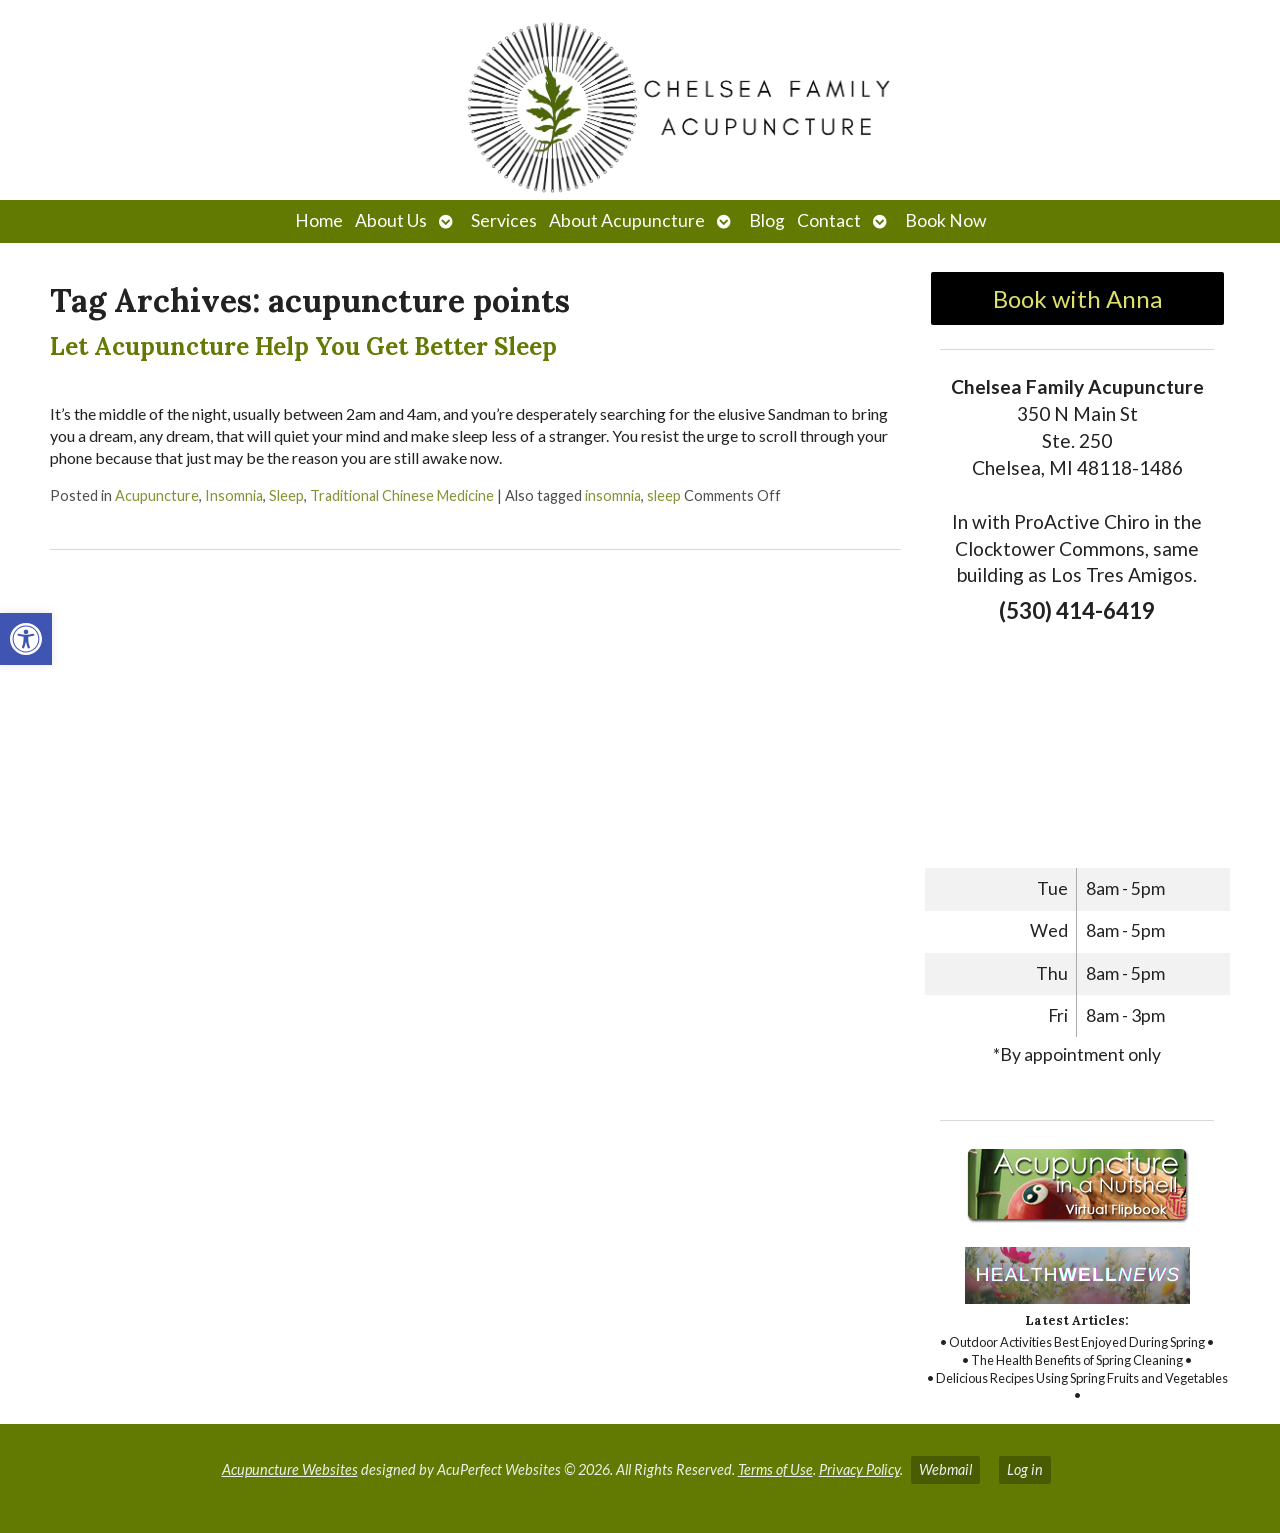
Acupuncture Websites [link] (290, 1469)
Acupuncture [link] (157, 495)
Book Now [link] (945, 220)
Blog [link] (767, 220)
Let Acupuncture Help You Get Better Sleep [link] (303, 346)
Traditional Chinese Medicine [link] (402, 495)
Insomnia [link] (234, 495)
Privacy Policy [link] (859, 1469)
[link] (26, 639)
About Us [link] (391, 220)
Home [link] (319, 220)
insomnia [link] (613, 495)
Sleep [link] (286, 495)
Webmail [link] (945, 1469)
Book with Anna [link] (1077, 298)
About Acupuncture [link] (627, 220)
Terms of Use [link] (775, 1469)
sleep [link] (664, 495)
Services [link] (504, 220)
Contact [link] (829, 220)
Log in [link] (1025, 1469)
